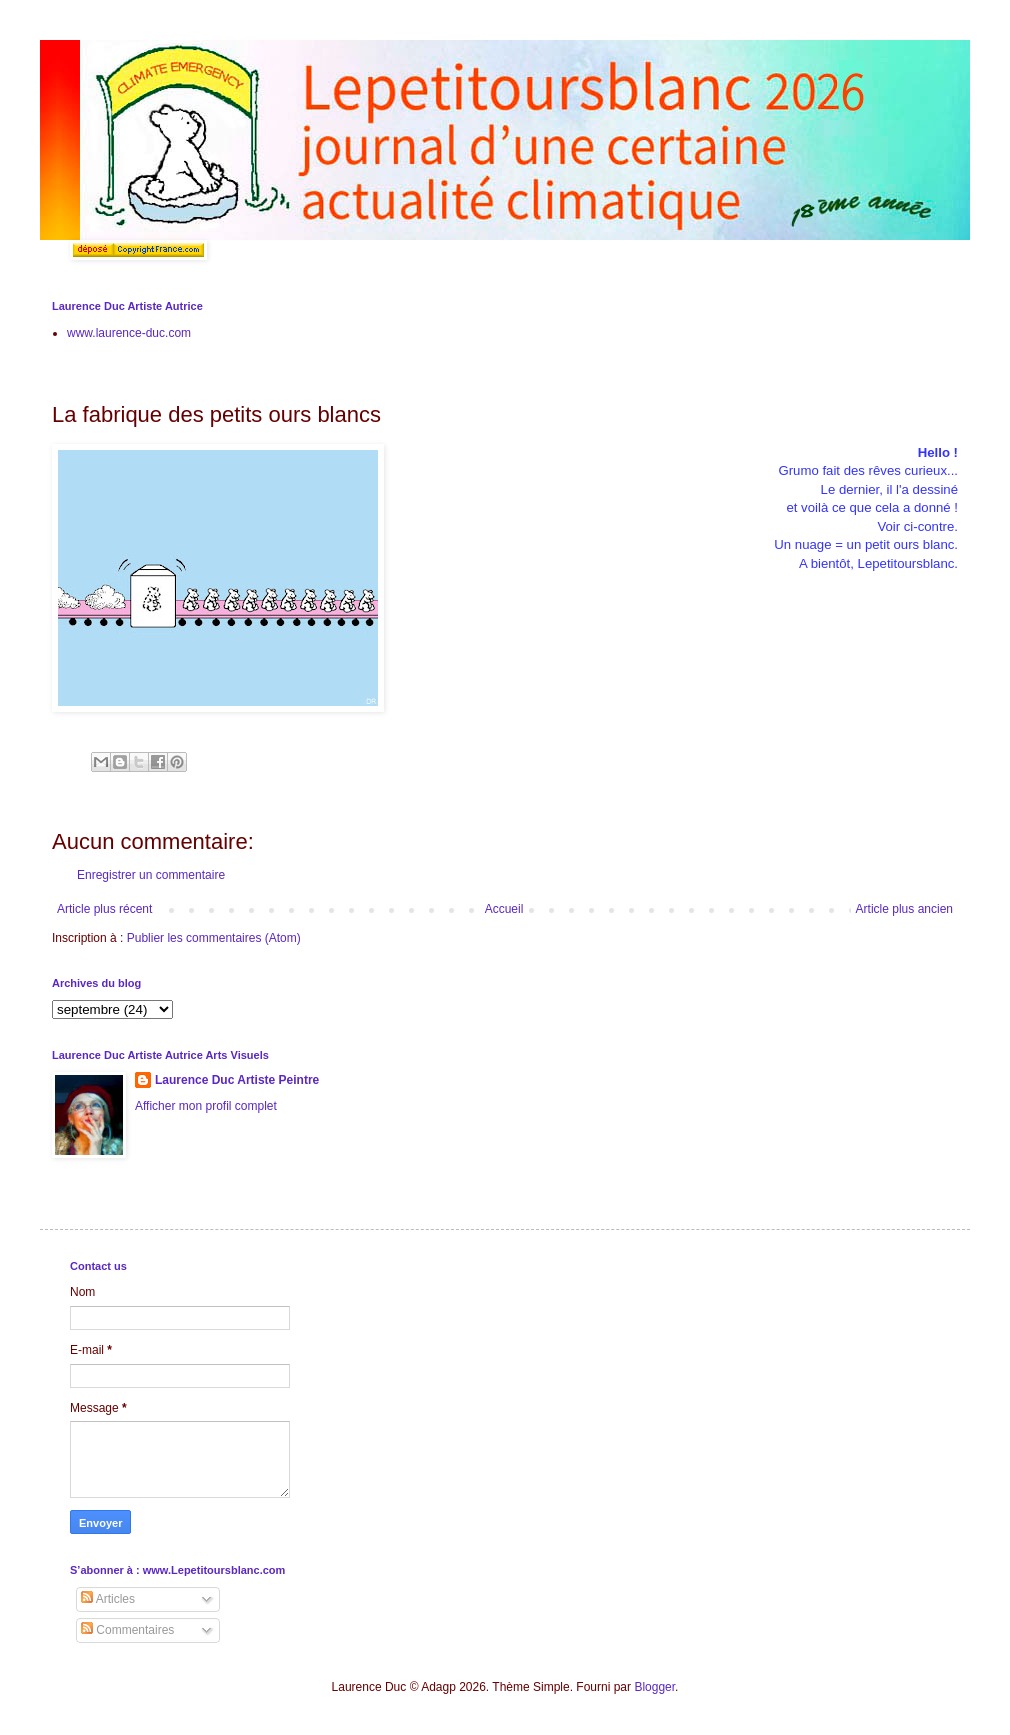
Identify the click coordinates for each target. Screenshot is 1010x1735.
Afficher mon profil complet (206, 1106)
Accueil (504, 909)
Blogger (654, 1687)
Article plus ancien (904, 909)
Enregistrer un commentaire (151, 875)
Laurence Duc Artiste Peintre (237, 1080)
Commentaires (127, 1630)
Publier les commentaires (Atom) (214, 938)
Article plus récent (104, 909)
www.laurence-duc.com (129, 333)
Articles (108, 1599)
